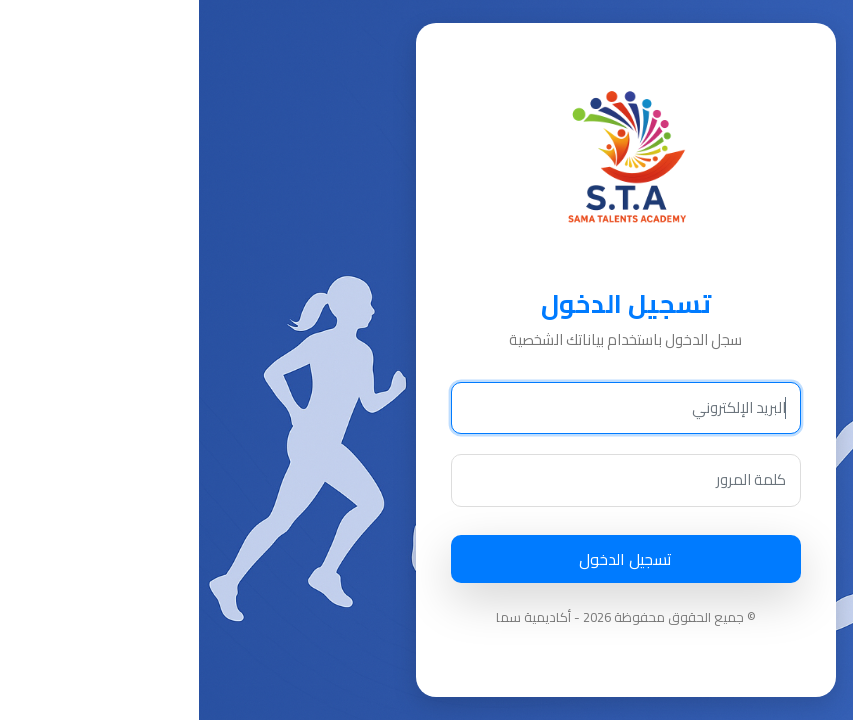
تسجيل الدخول (426, 559)
